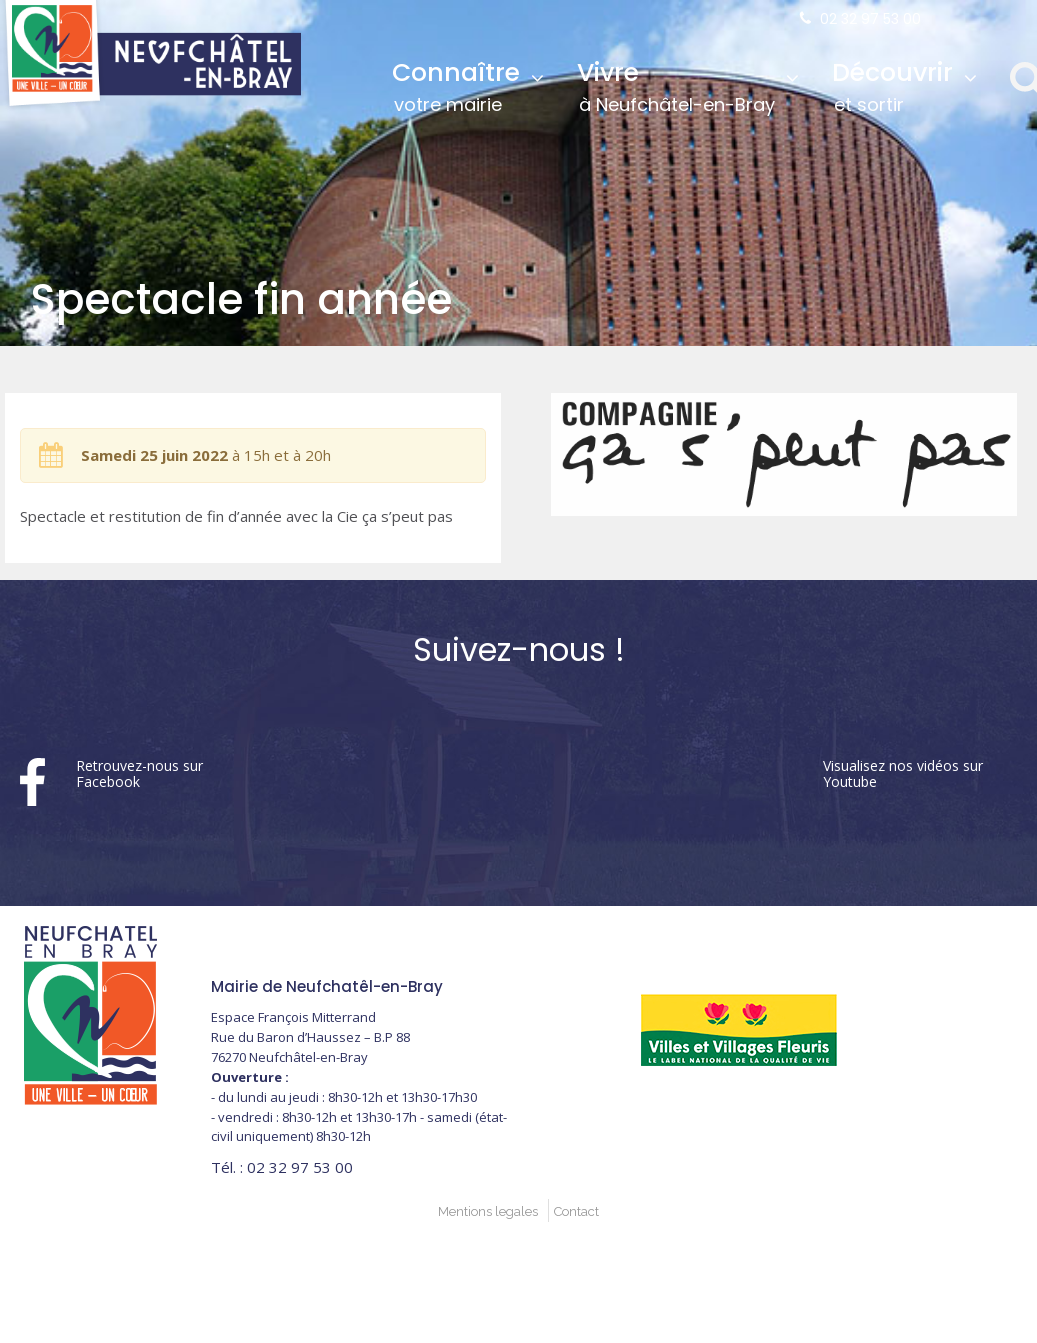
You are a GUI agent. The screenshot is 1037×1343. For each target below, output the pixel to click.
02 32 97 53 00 (870, 19)
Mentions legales (488, 1211)
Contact (576, 1211)
